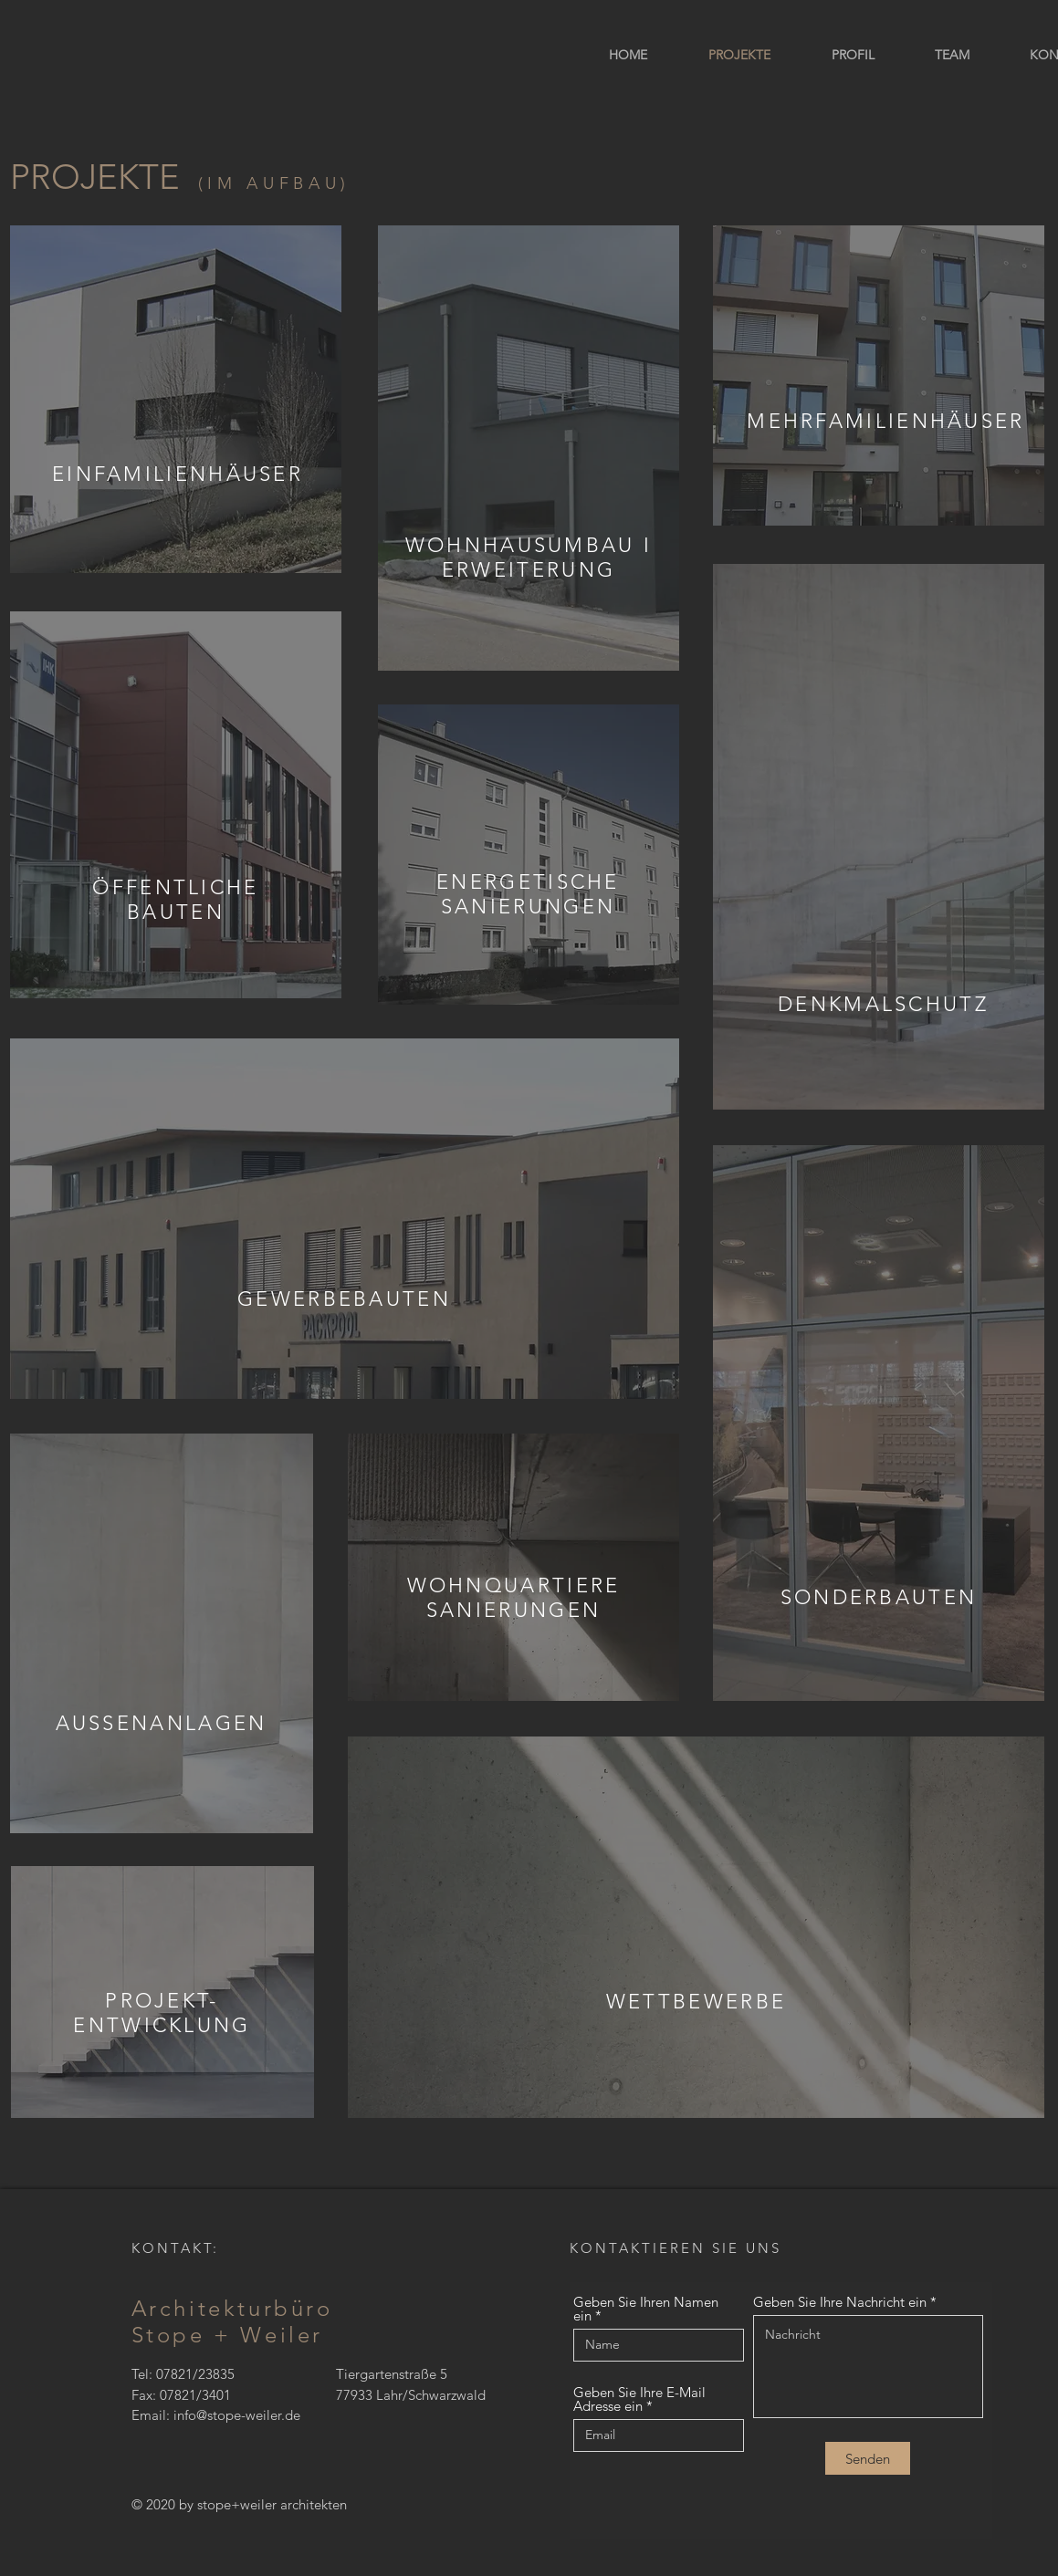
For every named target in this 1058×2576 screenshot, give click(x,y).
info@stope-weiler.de (236, 2415)
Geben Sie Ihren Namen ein (645, 2308)
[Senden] (867, 2458)
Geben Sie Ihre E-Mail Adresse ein (639, 2399)
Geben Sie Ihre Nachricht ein (840, 2302)
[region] (175, 399)
